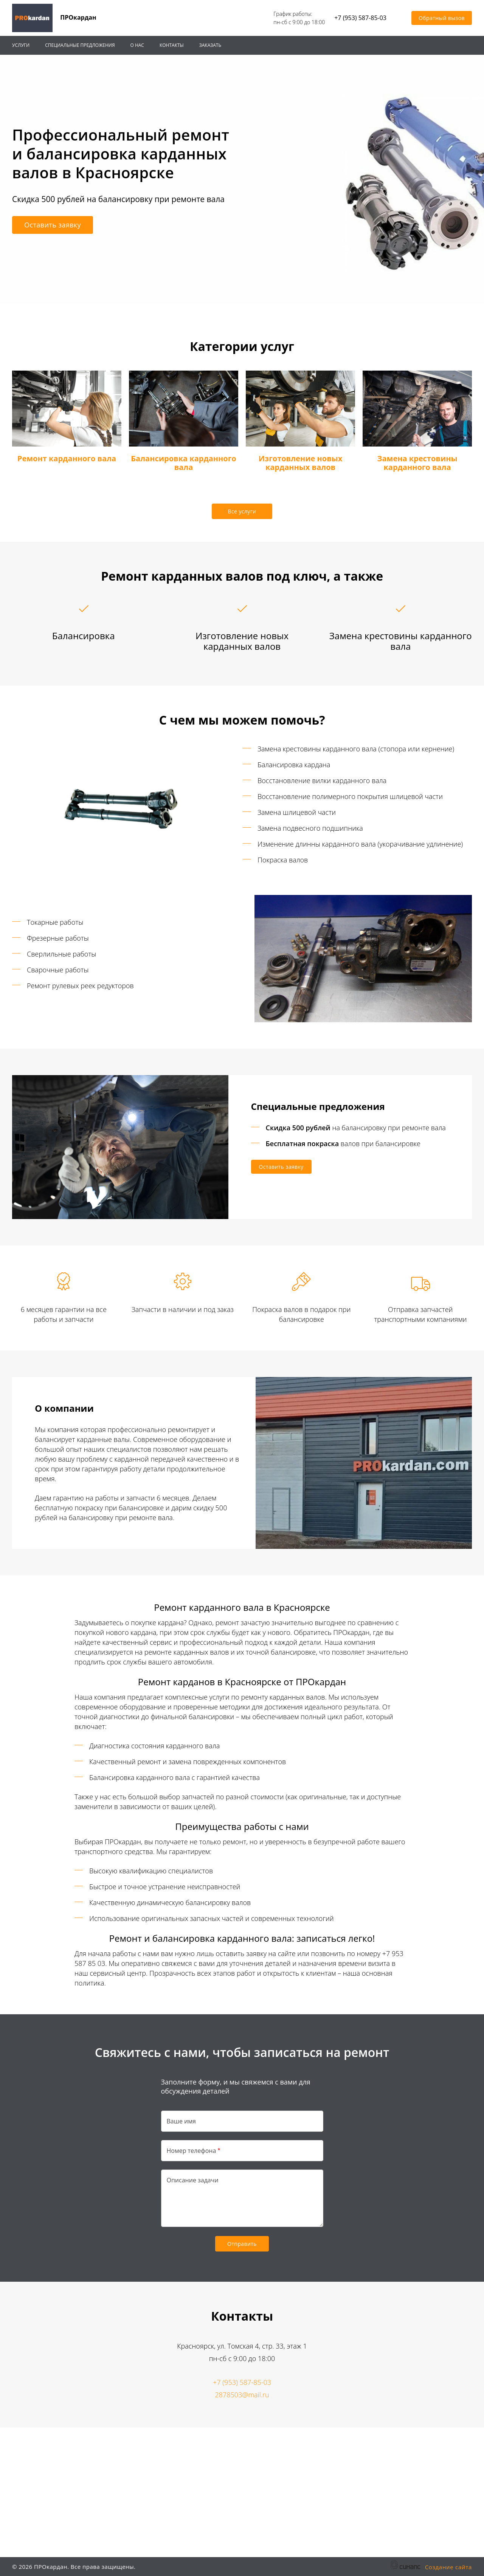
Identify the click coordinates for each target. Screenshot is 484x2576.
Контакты (172, 45)
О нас (137, 45)
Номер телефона (191, 2150)
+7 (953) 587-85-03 (360, 18)
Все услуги (242, 511)
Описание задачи (193, 2180)
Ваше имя (181, 2121)
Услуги (20, 45)
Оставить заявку (52, 224)
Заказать (210, 45)
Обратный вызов (442, 18)
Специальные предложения (80, 45)
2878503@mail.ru (242, 2394)
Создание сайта (448, 2567)
